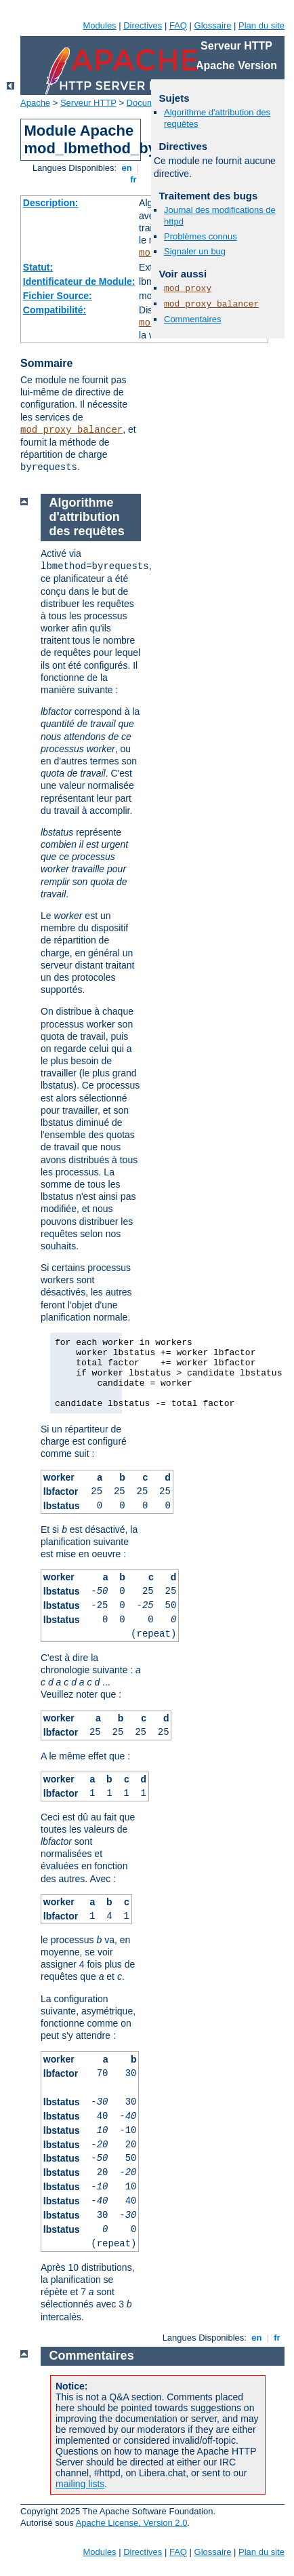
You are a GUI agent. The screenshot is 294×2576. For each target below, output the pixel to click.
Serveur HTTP (88, 103)
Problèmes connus (200, 236)
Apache (35, 103)
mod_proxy (187, 289)
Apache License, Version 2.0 (132, 2523)
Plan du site (261, 25)
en (126, 168)
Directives (142, 25)
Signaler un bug (195, 251)
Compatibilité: (54, 310)
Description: (51, 202)
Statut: (38, 267)
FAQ (178, 25)
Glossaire (213, 25)
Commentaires (193, 319)
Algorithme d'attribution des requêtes (87, 517)
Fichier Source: (57, 295)
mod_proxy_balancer (71, 430)
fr (134, 179)
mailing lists (80, 2483)
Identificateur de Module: (79, 281)
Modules (99, 25)
